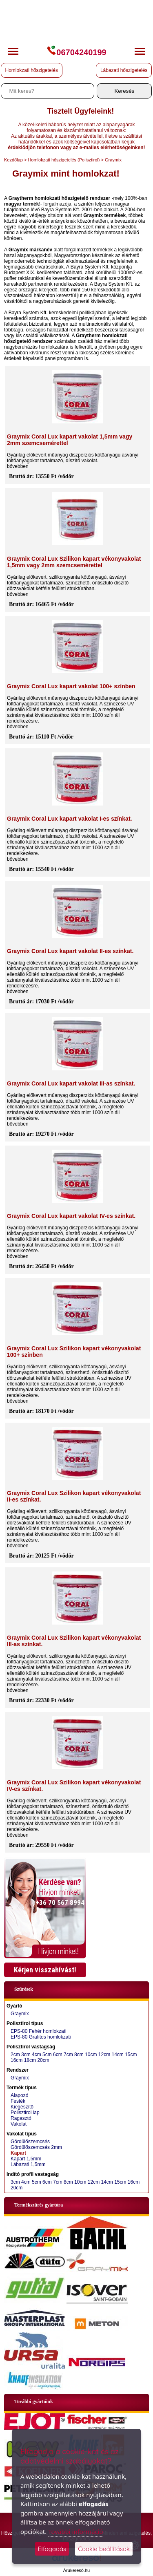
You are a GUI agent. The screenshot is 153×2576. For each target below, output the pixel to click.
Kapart (18, 2153)
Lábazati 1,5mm (28, 2164)
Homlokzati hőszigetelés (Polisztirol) (64, 159)
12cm (104, 2054)
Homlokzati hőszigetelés (31, 70)
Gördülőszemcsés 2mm (36, 2147)
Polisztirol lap (25, 2112)
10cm (91, 2054)
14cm (117, 2054)
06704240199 (76, 52)
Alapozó (19, 2095)
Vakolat (19, 2124)
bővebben (18, 466)
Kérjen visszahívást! (45, 1969)
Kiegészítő (22, 2107)
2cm (15, 2054)
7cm (68, 2054)
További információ (75, 2531)
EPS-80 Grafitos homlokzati (41, 2037)
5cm (47, 2054)
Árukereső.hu (76, 2570)
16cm (16, 2060)
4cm (36, 2054)
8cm (79, 2054)
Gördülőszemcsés (30, 2141)
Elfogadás (52, 2549)
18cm (30, 2060)
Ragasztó (21, 2118)
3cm (26, 2054)
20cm (43, 2060)
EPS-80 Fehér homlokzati (39, 2031)
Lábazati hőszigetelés (123, 70)
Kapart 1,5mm (26, 2159)
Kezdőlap (13, 159)
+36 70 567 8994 (60, 1902)
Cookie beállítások (104, 2549)
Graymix (20, 2013)
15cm (131, 2054)
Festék (18, 2101)
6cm (57, 2054)
